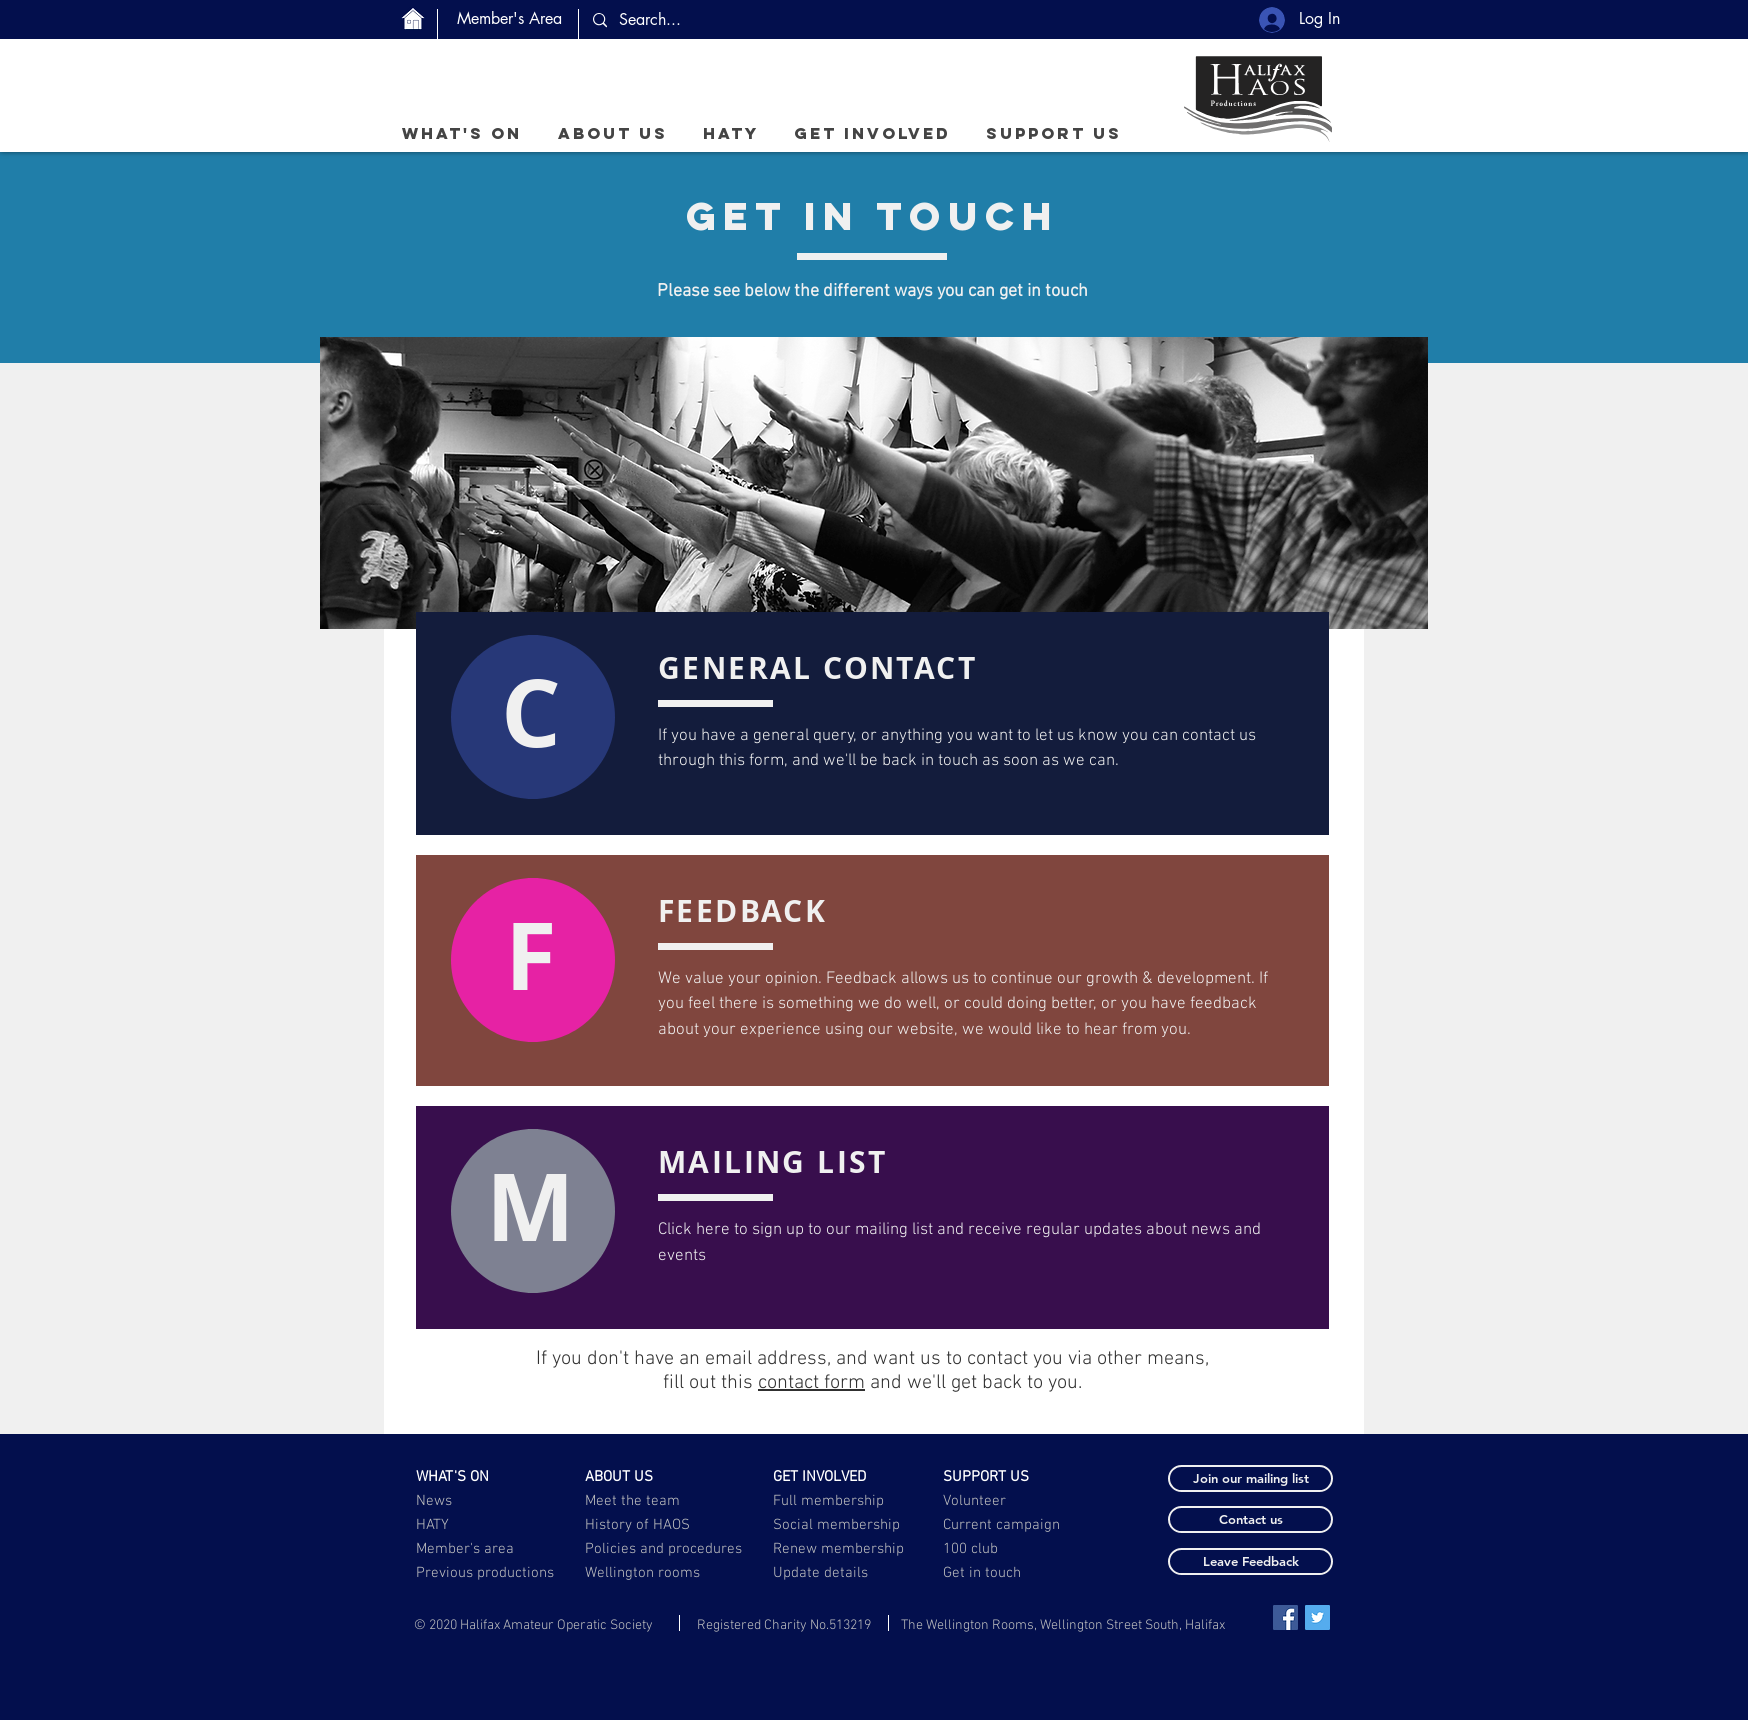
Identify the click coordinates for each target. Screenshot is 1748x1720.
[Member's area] (475, 1549)
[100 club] (1020, 1549)
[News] (475, 1501)
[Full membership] (832, 1501)
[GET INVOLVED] (832, 1477)
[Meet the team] (644, 1501)
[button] (612, 133)
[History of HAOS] (644, 1525)
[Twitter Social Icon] (1317, 1617)
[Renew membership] (850, 1549)
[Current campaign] (1005, 1525)
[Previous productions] (486, 1573)
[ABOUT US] (644, 1477)
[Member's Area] (509, 19)
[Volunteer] (1002, 1501)
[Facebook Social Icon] (1285, 1617)
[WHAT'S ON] (475, 1477)
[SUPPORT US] (1002, 1477)
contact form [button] (811, 1383)
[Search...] (760, 20)
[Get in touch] (983, 1573)
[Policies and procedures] (665, 1549)
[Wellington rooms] (643, 1573)
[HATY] (475, 1525)
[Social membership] (836, 1525)
